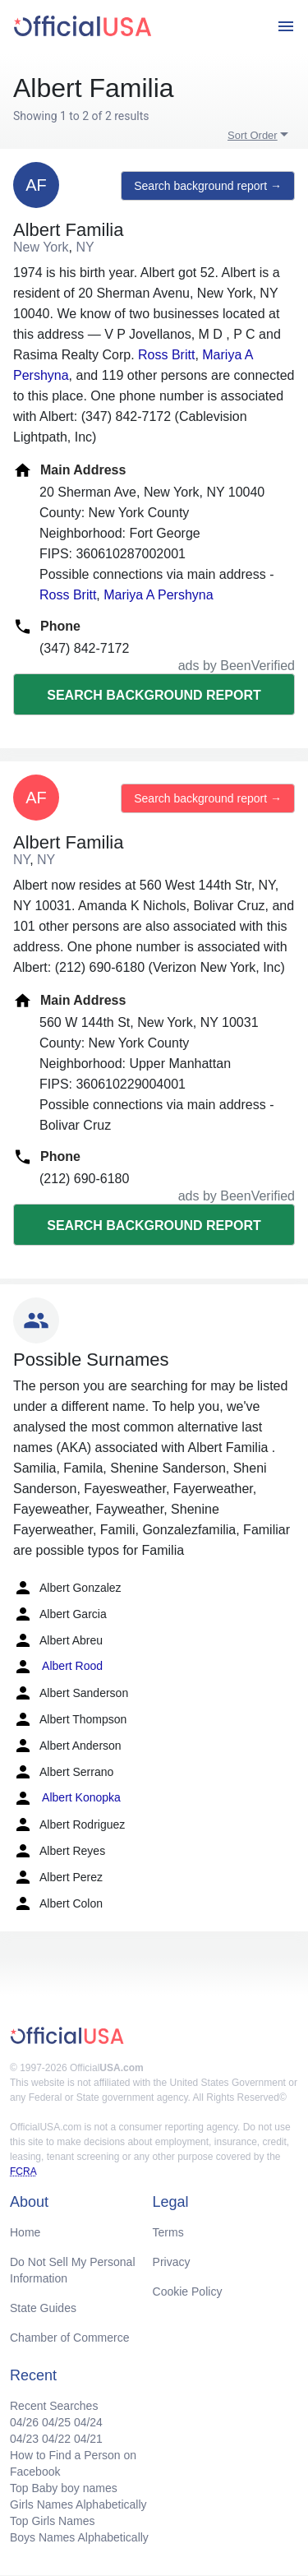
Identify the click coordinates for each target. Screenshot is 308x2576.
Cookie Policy (188, 2291)
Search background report (153, 695)
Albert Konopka (67, 1798)
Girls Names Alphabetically (78, 2504)
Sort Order (253, 135)
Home (25, 2232)
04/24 (88, 2422)
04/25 (56, 2422)
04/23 (24, 2438)
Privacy (172, 2261)
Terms (168, 2232)
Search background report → (208, 185)
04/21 (88, 2438)
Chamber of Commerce (70, 2337)
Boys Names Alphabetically (79, 2537)
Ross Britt (166, 355)
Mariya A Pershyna (158, 595)
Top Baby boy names (63, 2488)
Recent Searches (54, 2405)
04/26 (24, 2422)
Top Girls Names (52, 2520)
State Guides (43, 2308)
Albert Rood (58, 1666)
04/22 (56, 2438)
